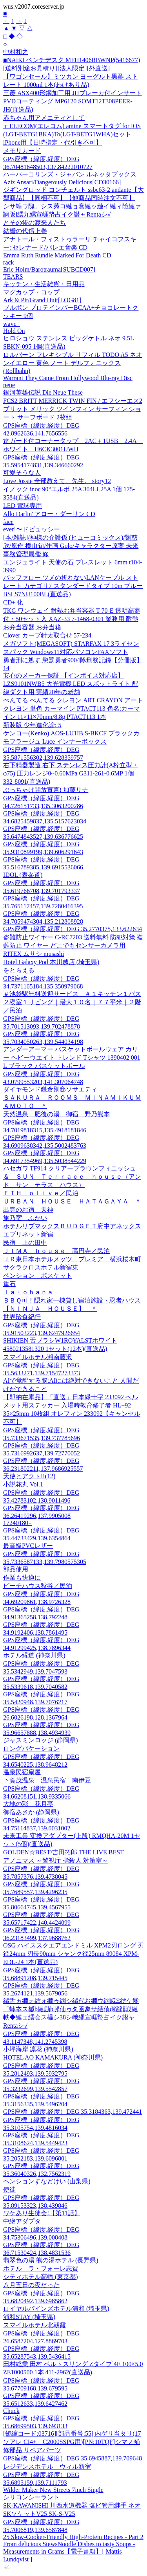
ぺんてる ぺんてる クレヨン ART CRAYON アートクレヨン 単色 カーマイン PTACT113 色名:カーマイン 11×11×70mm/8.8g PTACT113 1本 (73, 708)
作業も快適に (22, 1577)
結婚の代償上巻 (25, 231)
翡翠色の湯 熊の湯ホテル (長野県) (50, 2260)
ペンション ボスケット (37, 1275)
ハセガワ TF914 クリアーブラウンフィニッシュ (69, 1168)
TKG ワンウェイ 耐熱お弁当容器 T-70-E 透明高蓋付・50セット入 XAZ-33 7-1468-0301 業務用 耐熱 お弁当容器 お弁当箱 (71, 618)
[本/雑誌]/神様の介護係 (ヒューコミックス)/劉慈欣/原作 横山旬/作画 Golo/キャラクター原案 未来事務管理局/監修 (70, 545)
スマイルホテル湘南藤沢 (37, 1357)
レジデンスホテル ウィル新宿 (47, 2466)
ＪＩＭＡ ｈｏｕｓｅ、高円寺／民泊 (56, 1251)
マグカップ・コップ (31, 292)
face (8, 521)
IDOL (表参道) (22, 874)
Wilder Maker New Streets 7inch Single (53, 2489)
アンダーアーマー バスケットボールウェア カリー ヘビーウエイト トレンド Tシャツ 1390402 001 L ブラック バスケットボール (71, 1057)
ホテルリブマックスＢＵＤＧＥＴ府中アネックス (72, 1226)
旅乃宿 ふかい (25, 1218)
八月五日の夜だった (31, 2285)
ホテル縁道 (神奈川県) (34, 1655)
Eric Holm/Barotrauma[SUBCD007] (49, 269)
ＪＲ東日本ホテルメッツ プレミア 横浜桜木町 (72, 1259)
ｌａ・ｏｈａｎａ (28, 1292)
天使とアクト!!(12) (29, 1476)
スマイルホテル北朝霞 (34, 2325)
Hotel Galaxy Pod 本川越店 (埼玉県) (51, 962)
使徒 (9, 2189)
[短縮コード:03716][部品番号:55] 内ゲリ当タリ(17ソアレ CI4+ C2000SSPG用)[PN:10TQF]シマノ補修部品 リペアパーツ (72, 2441)
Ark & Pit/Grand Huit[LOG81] (42, 300)
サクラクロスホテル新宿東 (40, 1267)
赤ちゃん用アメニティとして (44, 117)
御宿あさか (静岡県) (31, 1812)
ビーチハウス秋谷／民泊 (37, 1585)
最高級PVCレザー (28, 1545)
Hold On (14, 330)
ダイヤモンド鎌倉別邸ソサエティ (50, 1089)
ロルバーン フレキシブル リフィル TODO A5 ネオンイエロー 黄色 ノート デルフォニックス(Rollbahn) (72, 362)
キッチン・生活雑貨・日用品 (44, 284)
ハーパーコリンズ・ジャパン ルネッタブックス (69, 174)
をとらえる (18, 970)
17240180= (17, 1523)
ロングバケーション (31, 1748)
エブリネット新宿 (28, 1234)
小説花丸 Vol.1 (23, 1484)
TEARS (13, 276)
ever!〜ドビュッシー (31, 529)
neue (9, 385)
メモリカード (22, 150)
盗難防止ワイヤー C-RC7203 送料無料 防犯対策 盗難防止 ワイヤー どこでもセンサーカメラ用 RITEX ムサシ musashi (73, 945)
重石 (9, 1284)
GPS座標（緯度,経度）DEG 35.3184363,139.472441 (72, 2111)
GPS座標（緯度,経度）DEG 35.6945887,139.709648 (72, 2458)
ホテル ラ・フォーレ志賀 (40, 2268)
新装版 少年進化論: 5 (32, 725)
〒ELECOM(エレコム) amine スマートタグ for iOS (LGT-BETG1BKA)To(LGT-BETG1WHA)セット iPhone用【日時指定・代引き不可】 (72, 134)
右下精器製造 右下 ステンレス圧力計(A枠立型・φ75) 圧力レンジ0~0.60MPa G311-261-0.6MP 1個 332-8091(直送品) (70, 773)
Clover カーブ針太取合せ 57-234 (47, 635)
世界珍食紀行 (22, 1317)
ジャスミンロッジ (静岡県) (40, 1740)
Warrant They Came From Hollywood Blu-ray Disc (67, 378)
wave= (11, 323)
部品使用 (15, 1569)
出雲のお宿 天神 (28, 1209)
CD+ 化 (13, 602)
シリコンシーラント (31, 2497)
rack (8, 262)
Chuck (11, 2410)
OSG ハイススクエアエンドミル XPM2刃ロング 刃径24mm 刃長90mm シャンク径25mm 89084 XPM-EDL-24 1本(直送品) (73, 1953)
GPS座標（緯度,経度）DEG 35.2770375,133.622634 (72, 929)
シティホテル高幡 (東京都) (40, 2276)
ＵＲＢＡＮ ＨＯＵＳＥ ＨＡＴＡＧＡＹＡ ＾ (72, 1201)
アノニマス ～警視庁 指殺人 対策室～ (55, 1860)
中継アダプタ (22, 2221)
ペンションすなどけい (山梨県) (47, 2181)
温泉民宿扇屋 (22, 1772)
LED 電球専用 (22, 505)
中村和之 (15, 51)
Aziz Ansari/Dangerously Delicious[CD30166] (62, 182)
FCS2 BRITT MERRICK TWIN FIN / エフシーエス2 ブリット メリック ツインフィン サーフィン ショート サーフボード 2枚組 (72, 409)
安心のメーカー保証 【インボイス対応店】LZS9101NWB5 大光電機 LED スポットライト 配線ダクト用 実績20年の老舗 (70, 683)
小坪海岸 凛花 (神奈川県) (38, 2049)
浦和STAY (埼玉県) (29, 2316)
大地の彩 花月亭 (28, 1804)
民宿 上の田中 (25, 1242)
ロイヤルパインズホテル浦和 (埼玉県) (56, 2308)
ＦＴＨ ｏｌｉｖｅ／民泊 (40, 1193)
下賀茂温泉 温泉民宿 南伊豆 (47, 1780)
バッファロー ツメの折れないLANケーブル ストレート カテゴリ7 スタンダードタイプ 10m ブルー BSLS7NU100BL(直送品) (73, 585)
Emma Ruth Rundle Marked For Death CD (57, 255)
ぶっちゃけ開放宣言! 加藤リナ (45, 789)
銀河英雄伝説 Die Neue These (43, 392)
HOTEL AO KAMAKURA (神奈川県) (53, 2057)
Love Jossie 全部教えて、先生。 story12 (57, 481)
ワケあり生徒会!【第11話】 (41, 2213)
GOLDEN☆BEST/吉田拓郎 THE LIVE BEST (63, 1852)
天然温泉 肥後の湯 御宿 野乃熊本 (56, 1114)
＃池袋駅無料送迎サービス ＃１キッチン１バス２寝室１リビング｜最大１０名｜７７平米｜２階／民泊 (72, 1002)
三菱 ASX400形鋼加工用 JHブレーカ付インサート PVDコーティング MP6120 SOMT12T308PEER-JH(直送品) (72, 101)
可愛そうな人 (22, 472)
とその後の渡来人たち (34, 222)
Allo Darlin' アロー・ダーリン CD (49, 514)
